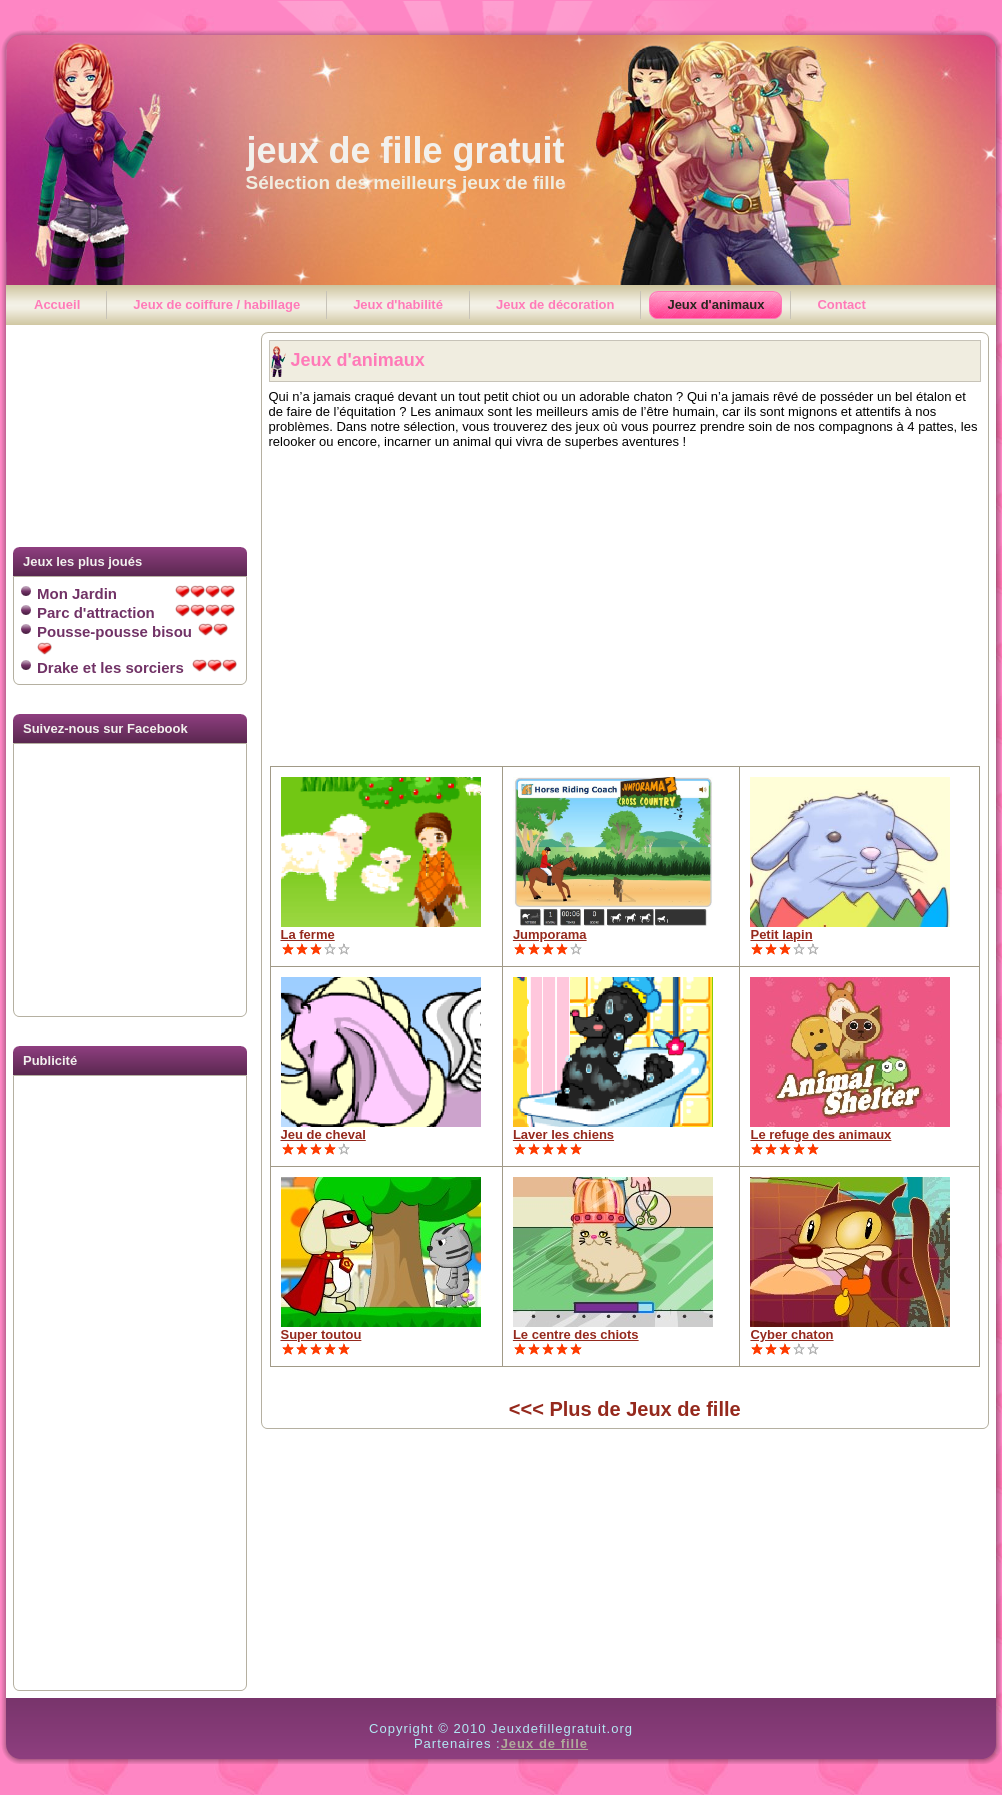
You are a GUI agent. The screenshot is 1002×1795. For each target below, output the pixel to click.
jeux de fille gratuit (405, 150)
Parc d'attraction (136, 612)
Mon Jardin (136, 593)
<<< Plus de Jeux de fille (625, 1409)
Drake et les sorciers (137, 667)
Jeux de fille (544, 1743)
